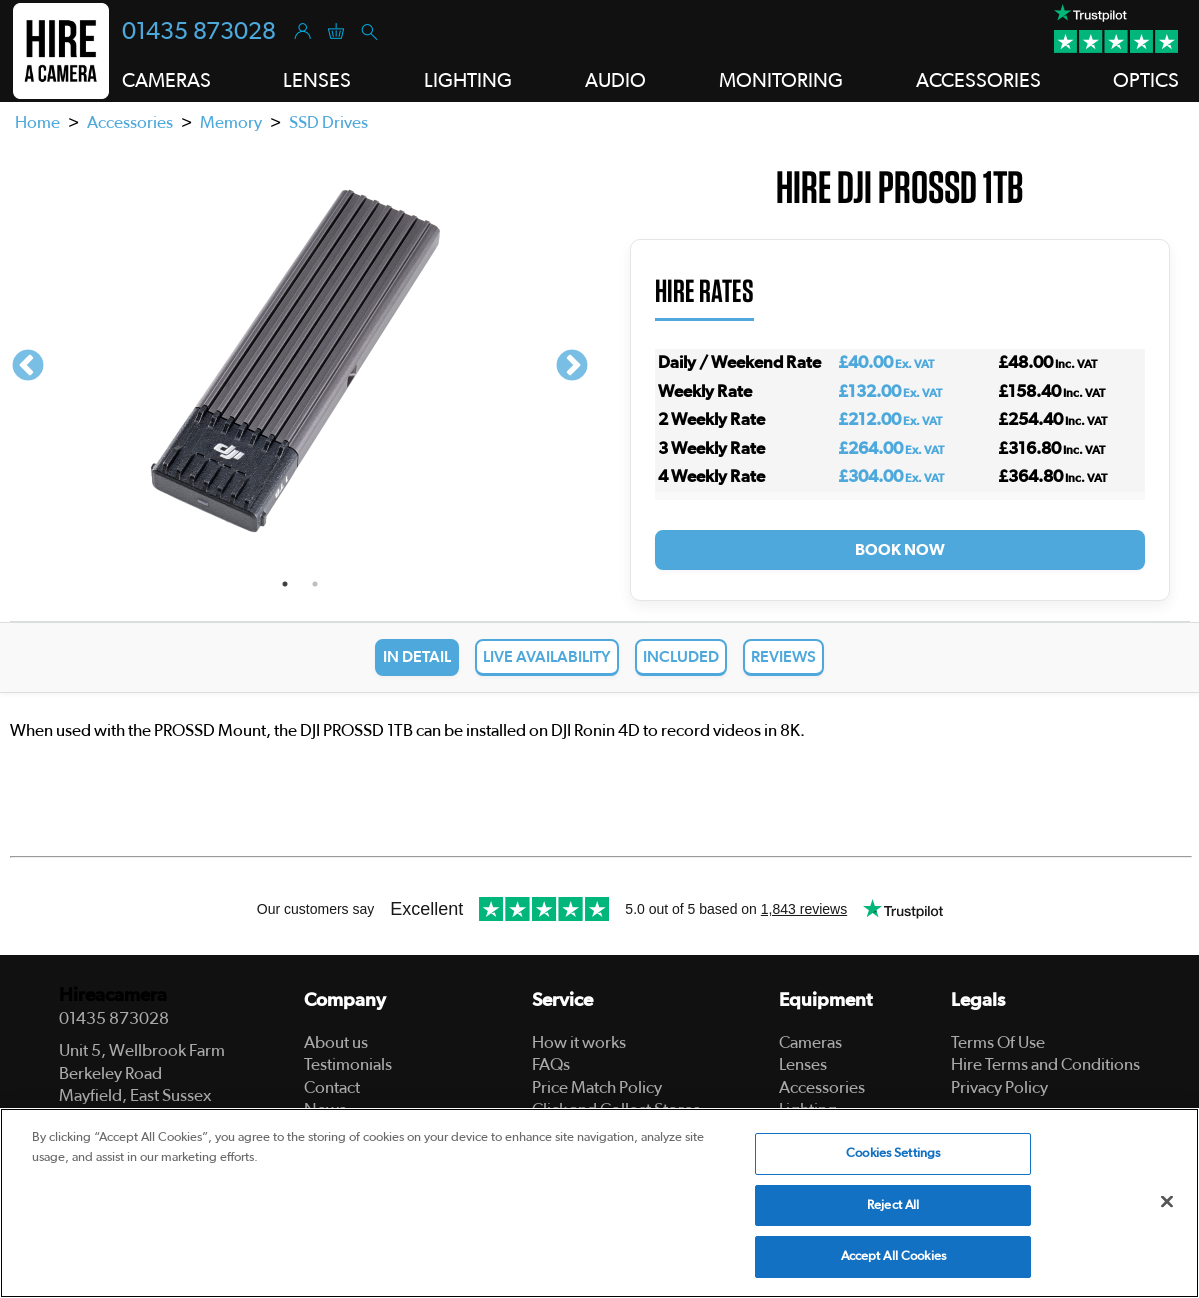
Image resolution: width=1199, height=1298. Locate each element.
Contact (332, 1087)
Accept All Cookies (893, 1256)
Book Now (900, 550)
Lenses (803, 1064)
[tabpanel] (300, 367)
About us (336, 1042)
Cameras (810, 1042)
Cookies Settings (893, 1153)
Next (572, 367)
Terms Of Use (998, 1042)
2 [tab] (315, 584)
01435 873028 (199, 32)
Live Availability (547, 657)
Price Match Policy (597, 1087)
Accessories (130, 122)
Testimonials (348, 1064)
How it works (579, 1042)
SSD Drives (328, 122)
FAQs (551, 1064)
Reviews (783, 657)
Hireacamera (113, 995)
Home (37, 122)
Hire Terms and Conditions (1045, 1064)
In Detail (417, 657)
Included (681, 657)
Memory (231, 122)
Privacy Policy (999, 1087)
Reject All (893, 1205)
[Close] (1167, 1202)
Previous (28, 367)
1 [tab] (285, 584)
